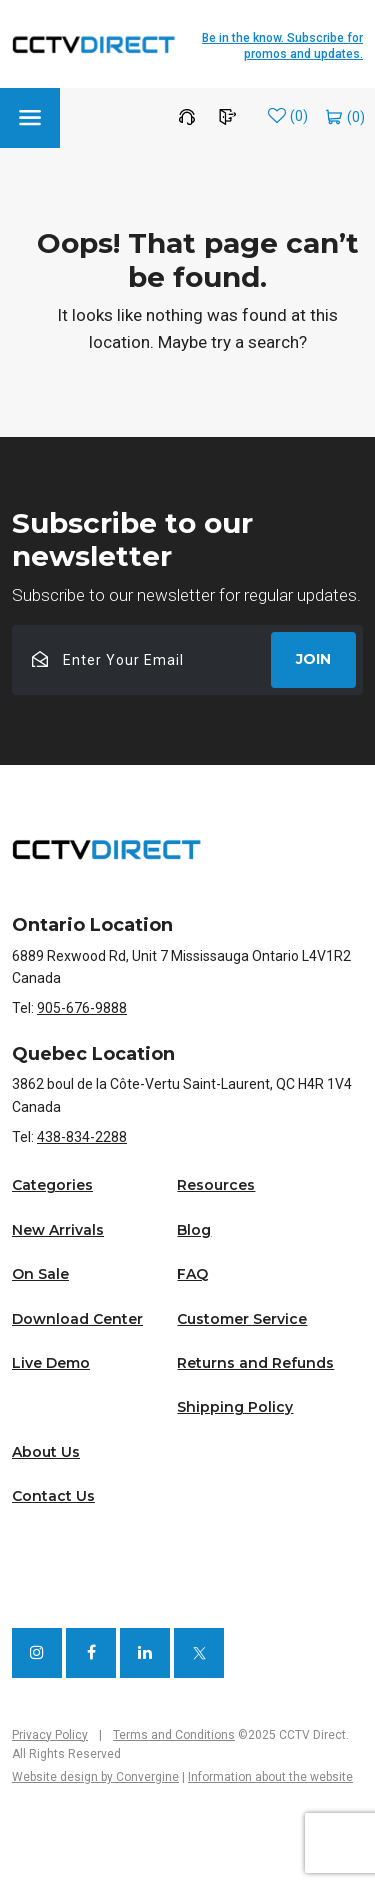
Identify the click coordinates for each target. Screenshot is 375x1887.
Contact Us (53, 1496)
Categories (52, 1185)
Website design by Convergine (95, 1777)
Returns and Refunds (255, 1363)
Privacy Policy (50, 1735)
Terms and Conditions (174, 1735)
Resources (216, 1185)
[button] (30, 118)
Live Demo (51, 1363)
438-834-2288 (82, 1137)
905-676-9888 (82, 1008)
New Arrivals (58, 1230)
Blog (194, 1230)
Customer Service (242, 1319)
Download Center (77, 1319)
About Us (46, 1452)
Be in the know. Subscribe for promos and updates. (282, 46)
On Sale (40, 1274)
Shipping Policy (235, 1407)
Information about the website (270, 1777)
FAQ (192, 1274)
